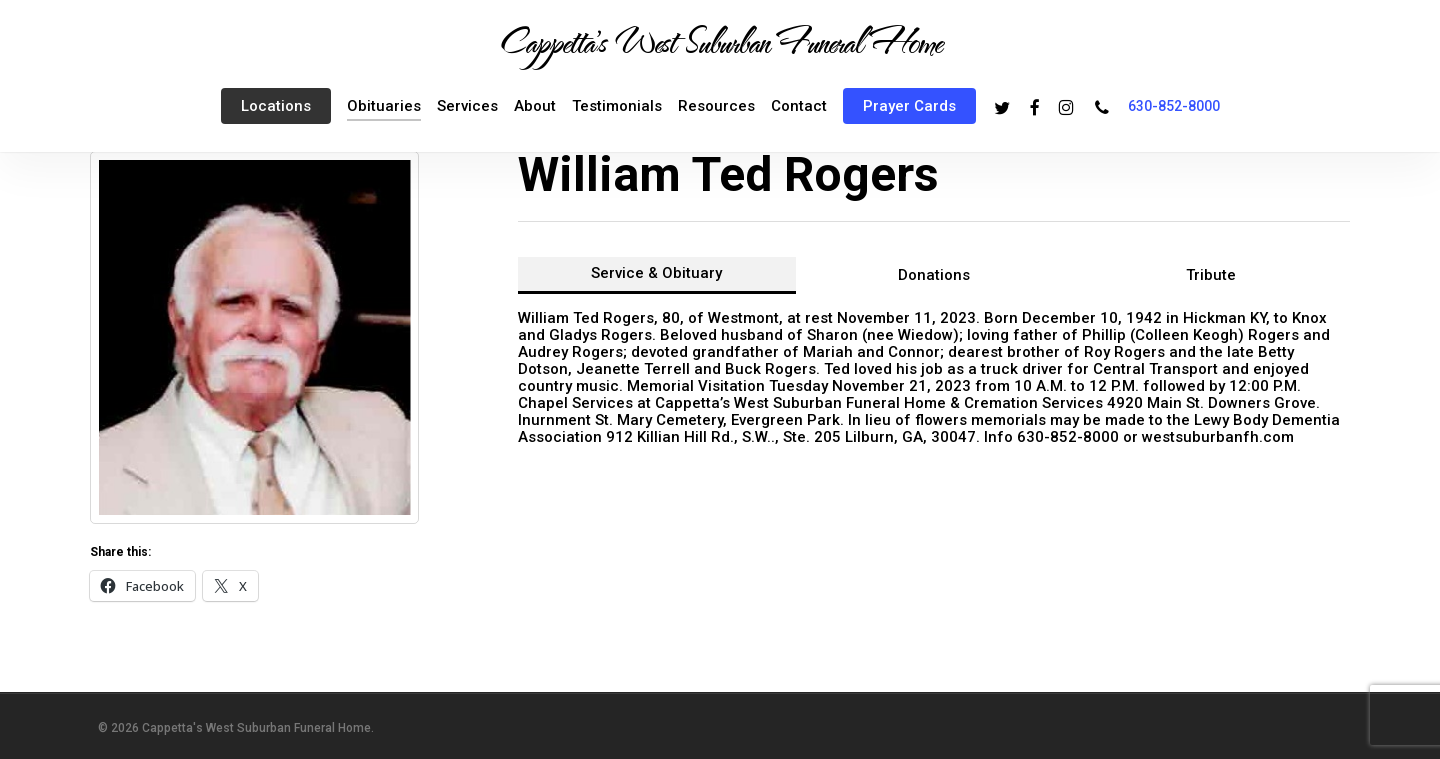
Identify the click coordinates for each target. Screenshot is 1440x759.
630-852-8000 (1174, 106)
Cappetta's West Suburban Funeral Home (720, 41)
